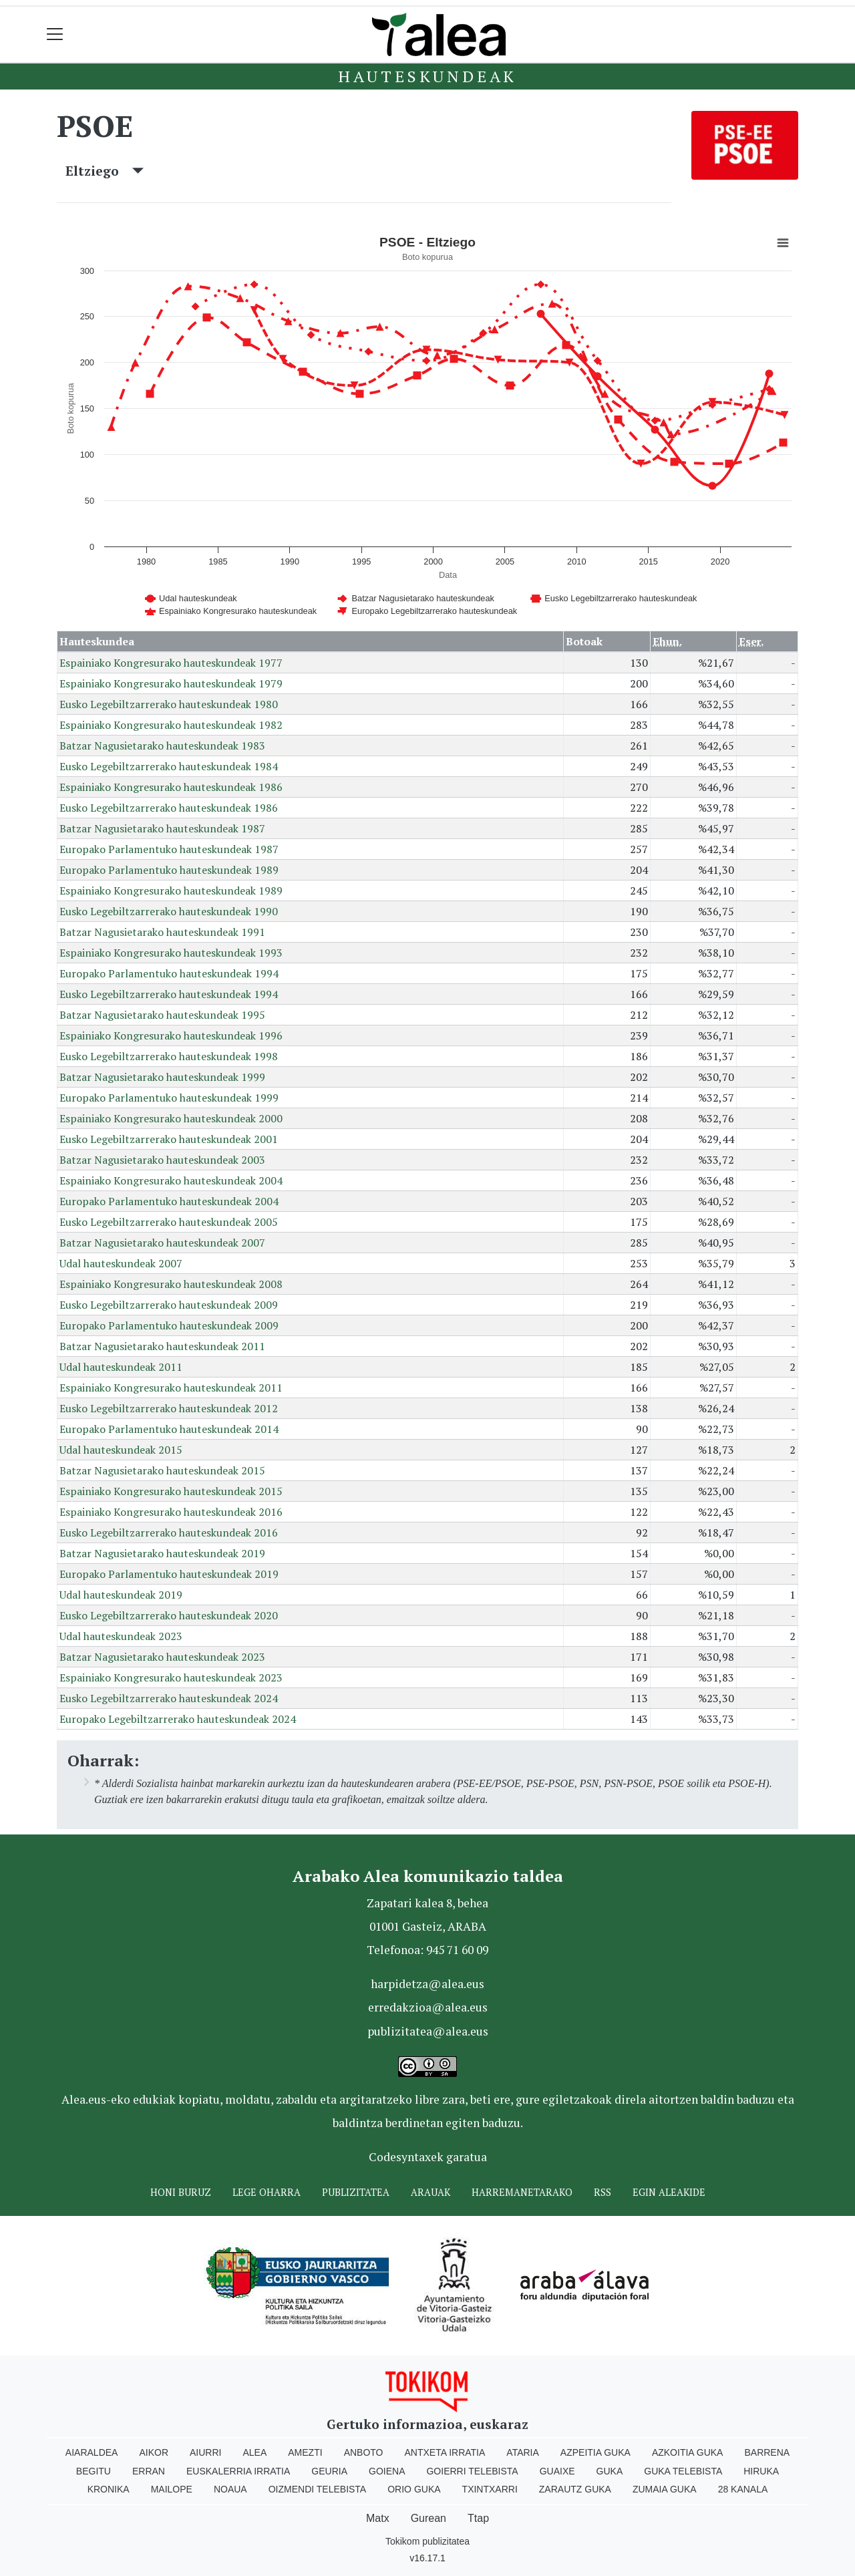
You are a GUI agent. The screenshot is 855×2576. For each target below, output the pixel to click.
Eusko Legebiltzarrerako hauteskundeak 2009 (168, 1304)
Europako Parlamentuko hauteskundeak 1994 (169, 973)
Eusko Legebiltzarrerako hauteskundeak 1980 (168, 704)
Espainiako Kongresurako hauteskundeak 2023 (171, 1677)
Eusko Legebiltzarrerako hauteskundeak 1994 (168, 994)
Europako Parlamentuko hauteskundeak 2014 (169, 1429)
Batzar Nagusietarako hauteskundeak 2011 (162, 1346)
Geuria (329, 2471)
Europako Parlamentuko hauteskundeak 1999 (169, 1097)
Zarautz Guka (575, 2489)
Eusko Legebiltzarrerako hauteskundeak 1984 (168, 766)
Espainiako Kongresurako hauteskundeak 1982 (171, 724)
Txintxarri (490, 2489)
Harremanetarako (522, 2192)
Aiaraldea (91, 2452)
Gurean (428, 2518)
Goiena (387, 2471)
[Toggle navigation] (55, 34)
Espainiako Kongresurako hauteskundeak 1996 (171, 1035)
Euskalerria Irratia (238, 2471)
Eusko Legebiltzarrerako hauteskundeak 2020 (168, 1615)
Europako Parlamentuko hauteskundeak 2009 (169, 1325)
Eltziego (104, 170)
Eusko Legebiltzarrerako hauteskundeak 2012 (168, 1408)
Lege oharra (266, 2192)
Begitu (93, 2471)
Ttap (478, 2518)
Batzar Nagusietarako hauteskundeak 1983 (162, 745)
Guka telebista (683, 2471)
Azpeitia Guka (595, 2452)
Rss (602, 2192)
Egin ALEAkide (669, 2192)
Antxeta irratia (445, 2452)
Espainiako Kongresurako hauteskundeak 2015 (171, 1491)
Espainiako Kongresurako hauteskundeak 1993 (171, 952)
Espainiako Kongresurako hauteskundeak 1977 (171, 662)
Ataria (522, 2452)
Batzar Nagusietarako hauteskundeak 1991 (162, 932)
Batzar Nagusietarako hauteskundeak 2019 (162, 1553)
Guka (609, 2471)
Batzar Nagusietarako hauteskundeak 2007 (162, 1242)
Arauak (430, 2192)
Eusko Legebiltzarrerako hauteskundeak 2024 (168, 1698)
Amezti (305, 2452)
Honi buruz (180, 2192)
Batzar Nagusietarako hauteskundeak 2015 (162, 1470)
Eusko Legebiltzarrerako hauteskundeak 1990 (168, 911)
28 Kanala (743, 2489)
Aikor (153, 2452)
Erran (148, 2471)
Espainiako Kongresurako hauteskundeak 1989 (171, 890)
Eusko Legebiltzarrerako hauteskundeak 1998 (168, 1056)
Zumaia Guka (665, 2489)
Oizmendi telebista (318, 2489)
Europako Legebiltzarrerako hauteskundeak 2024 (177, 1719)
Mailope (171, 2489)
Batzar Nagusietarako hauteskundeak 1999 (162, 1077)
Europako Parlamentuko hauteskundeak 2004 (169, 1201)
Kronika (109, 2489)
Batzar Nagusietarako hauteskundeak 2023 (162, 1656)
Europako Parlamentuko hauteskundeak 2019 (169, 1574)
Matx (377, 2518)
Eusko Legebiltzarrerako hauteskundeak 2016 (168, 1532)
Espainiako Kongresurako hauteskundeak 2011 (171, 1387)
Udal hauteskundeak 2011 (120, 1366)
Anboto (363, 2452)
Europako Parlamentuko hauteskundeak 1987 (169, 849)
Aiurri (205, 2452)
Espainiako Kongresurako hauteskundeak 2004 (171, 1180)
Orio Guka (413, 2489)
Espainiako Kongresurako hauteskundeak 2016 (171, 1511)
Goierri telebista (472, 2471)
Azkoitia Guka (687, 2452)
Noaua (230, 2489)
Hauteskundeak (427, 76)
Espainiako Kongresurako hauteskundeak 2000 (171, 1118)
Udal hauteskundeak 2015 (120, 1449)
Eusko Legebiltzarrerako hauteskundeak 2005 (168, 1222)
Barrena (767, 2452)
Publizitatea (355, 2192)
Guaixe (557, 2471)
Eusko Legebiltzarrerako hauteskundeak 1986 (168, 807)
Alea (254, 2452)
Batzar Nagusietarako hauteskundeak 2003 (162, 1159)
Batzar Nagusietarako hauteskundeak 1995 (162, 1014)
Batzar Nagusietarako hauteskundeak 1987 (162, 828)
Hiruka (761, 2471)
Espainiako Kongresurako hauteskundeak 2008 (171, 1284)
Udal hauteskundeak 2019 (120, 1594)
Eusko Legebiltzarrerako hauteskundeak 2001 (168, 1139)
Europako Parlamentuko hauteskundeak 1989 (169, 869)
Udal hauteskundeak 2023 (120, 1636)
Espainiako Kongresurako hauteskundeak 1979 (171, 683)
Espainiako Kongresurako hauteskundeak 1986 (171, 787)
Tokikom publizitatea (427, 2541)
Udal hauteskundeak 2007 (120, 1263)
